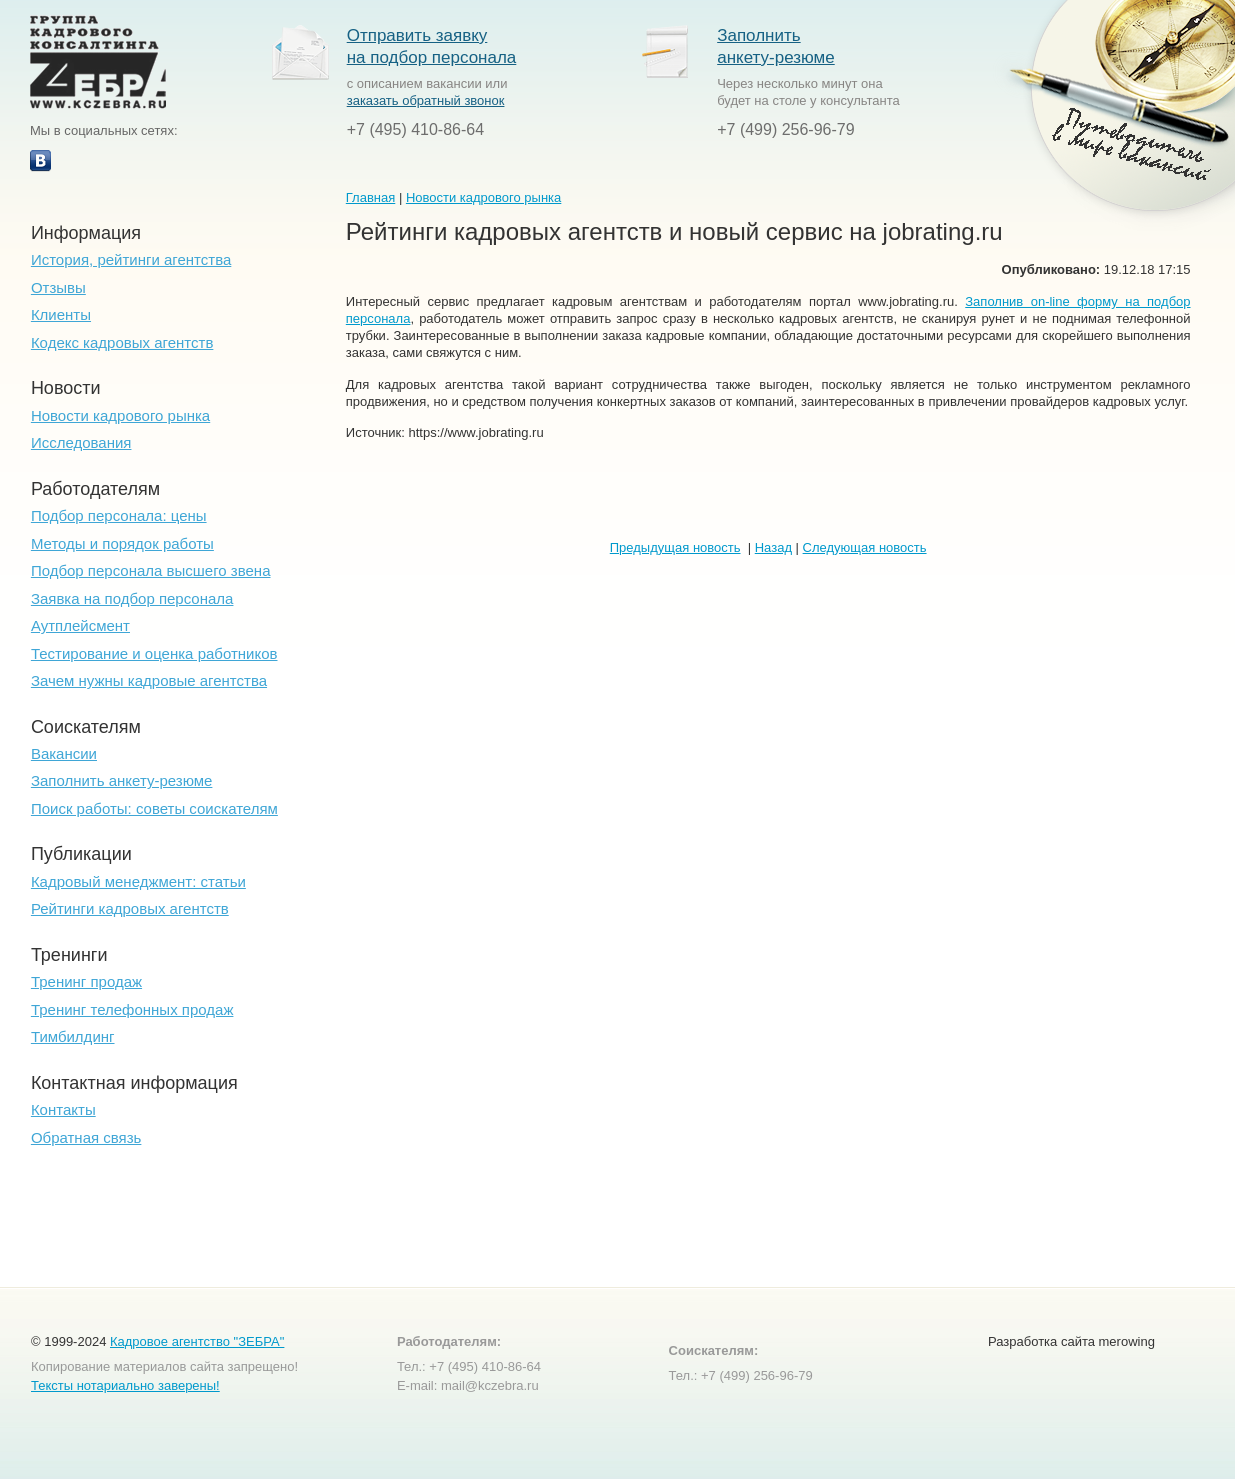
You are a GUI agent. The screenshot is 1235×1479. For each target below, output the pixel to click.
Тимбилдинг (73, 1036)
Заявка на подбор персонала (132, 598)
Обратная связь (86, 1137)
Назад (773, 547)
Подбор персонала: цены (119, 515)
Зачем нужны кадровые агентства (149, 680)
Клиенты (61, 314)
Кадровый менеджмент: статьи (138, 881)
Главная (370, 197)
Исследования (81, 442)
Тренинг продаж (86, 981)
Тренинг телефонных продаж (132, 1009)
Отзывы (58, 287)
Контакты (63, 1109)
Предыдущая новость (675, 547)
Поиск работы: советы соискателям (154, 808)
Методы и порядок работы (122, 543)
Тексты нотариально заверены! (125, 1385)
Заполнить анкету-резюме (122, 780)
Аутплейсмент (80, 625)
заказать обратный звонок (426, 100)
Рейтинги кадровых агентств (130, 908)
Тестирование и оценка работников (154, 653)
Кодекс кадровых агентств (122, 342)
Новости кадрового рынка (120, 415)
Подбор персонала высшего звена (151, 570)
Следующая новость (865, 547)
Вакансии (64, 753)
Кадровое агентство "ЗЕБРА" (197, 1341)
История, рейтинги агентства (131, 259)
